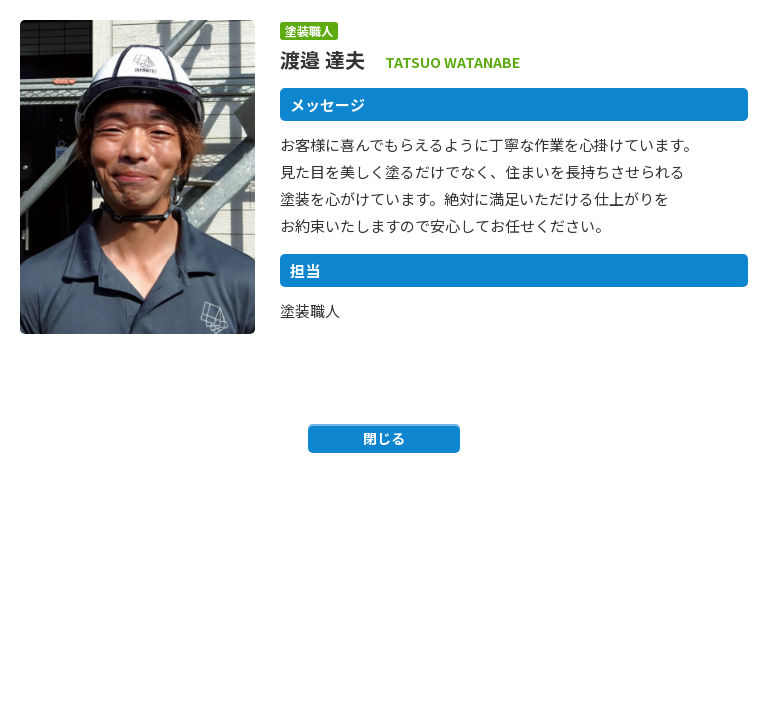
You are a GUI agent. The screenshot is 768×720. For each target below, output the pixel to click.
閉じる (384, 438)
